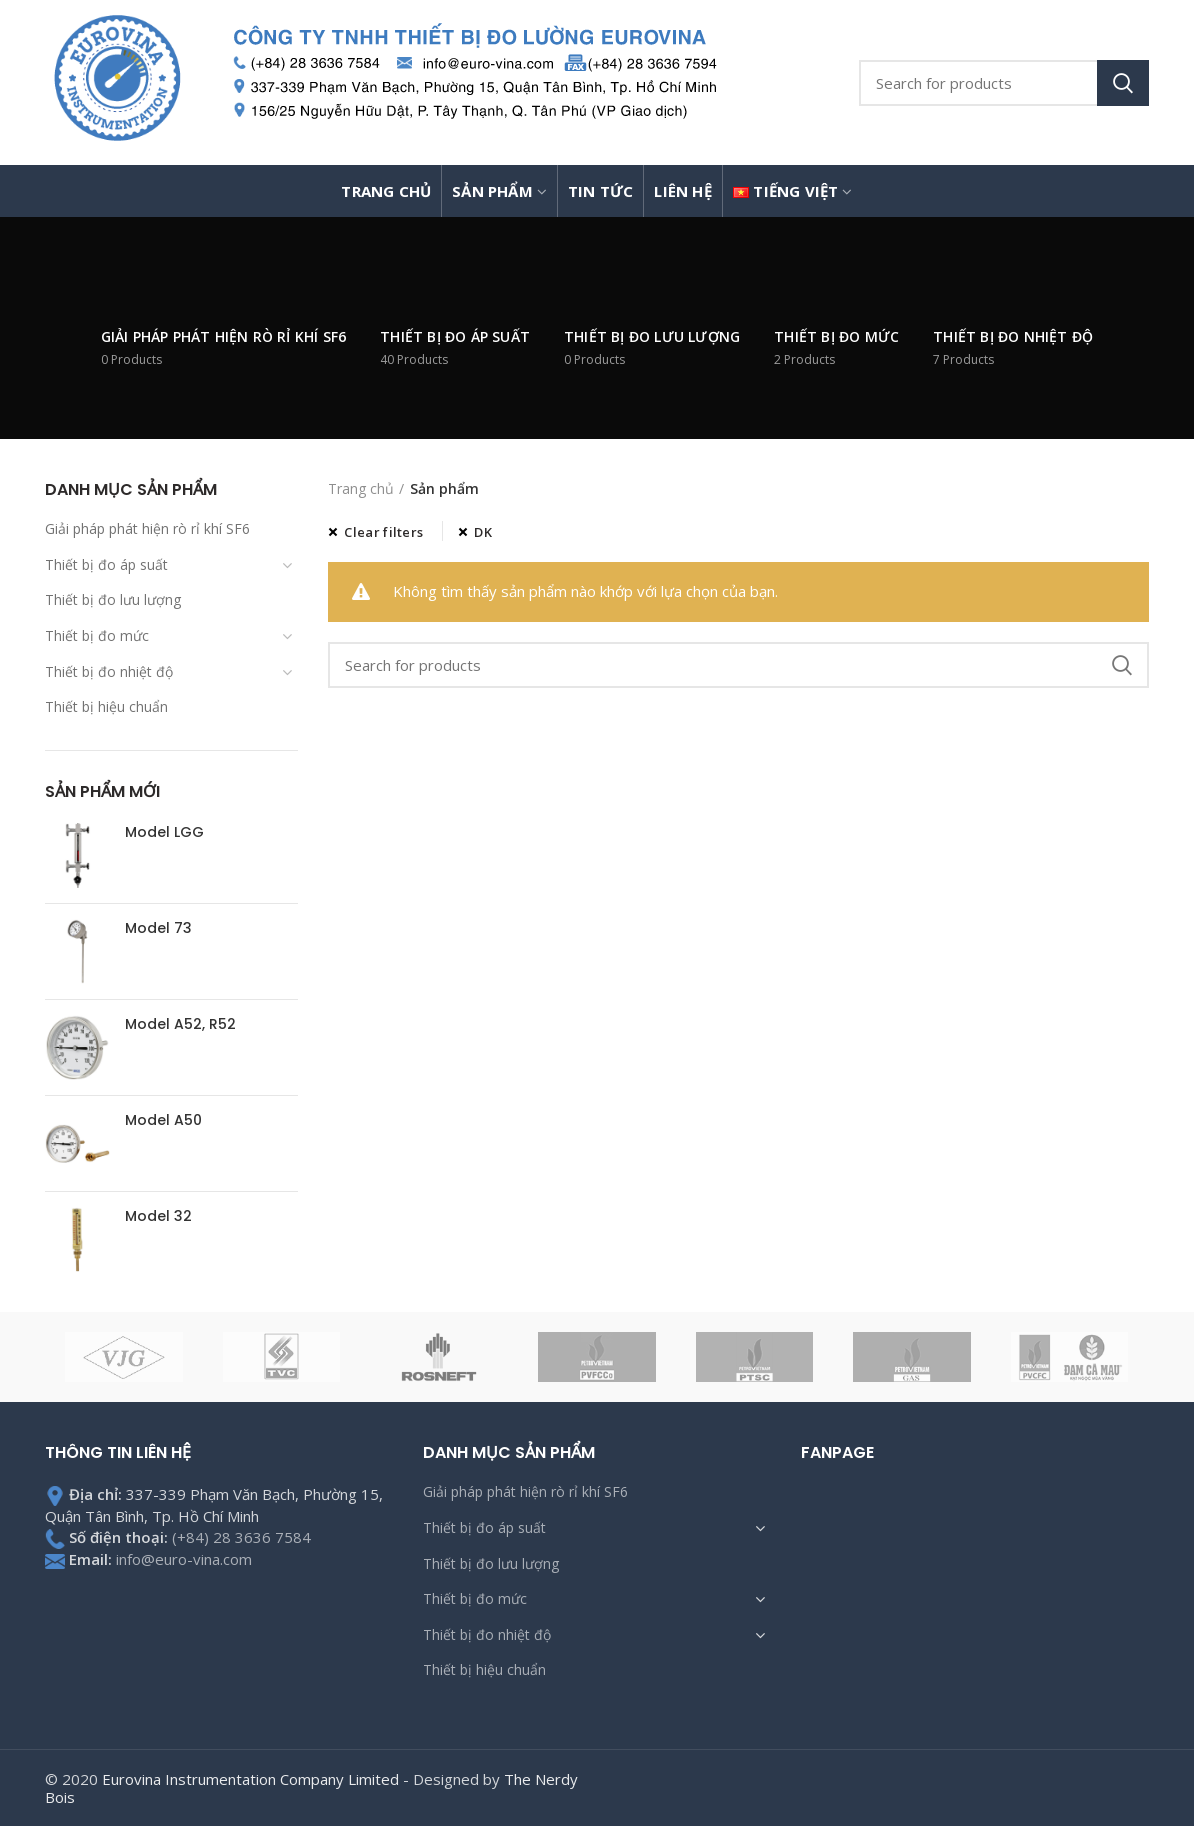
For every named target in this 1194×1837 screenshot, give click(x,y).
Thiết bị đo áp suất (106, 564)
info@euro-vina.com (184, 1559)
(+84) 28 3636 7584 (241, 1537)
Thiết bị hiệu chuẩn (106, 706)
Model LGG (164, 832)
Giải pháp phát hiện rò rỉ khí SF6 (147, 528)
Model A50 (163, 1120)
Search (1123, 83)
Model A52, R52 (180, 1024)
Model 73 (158, 928)
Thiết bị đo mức (97, 635)
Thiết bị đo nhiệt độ (109, 671)
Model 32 (158, 1216)
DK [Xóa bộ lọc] (483, 532)
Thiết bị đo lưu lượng (113, 599)
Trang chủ (361, 488)
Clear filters (383, 532)
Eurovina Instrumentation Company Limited (250, 1779)
